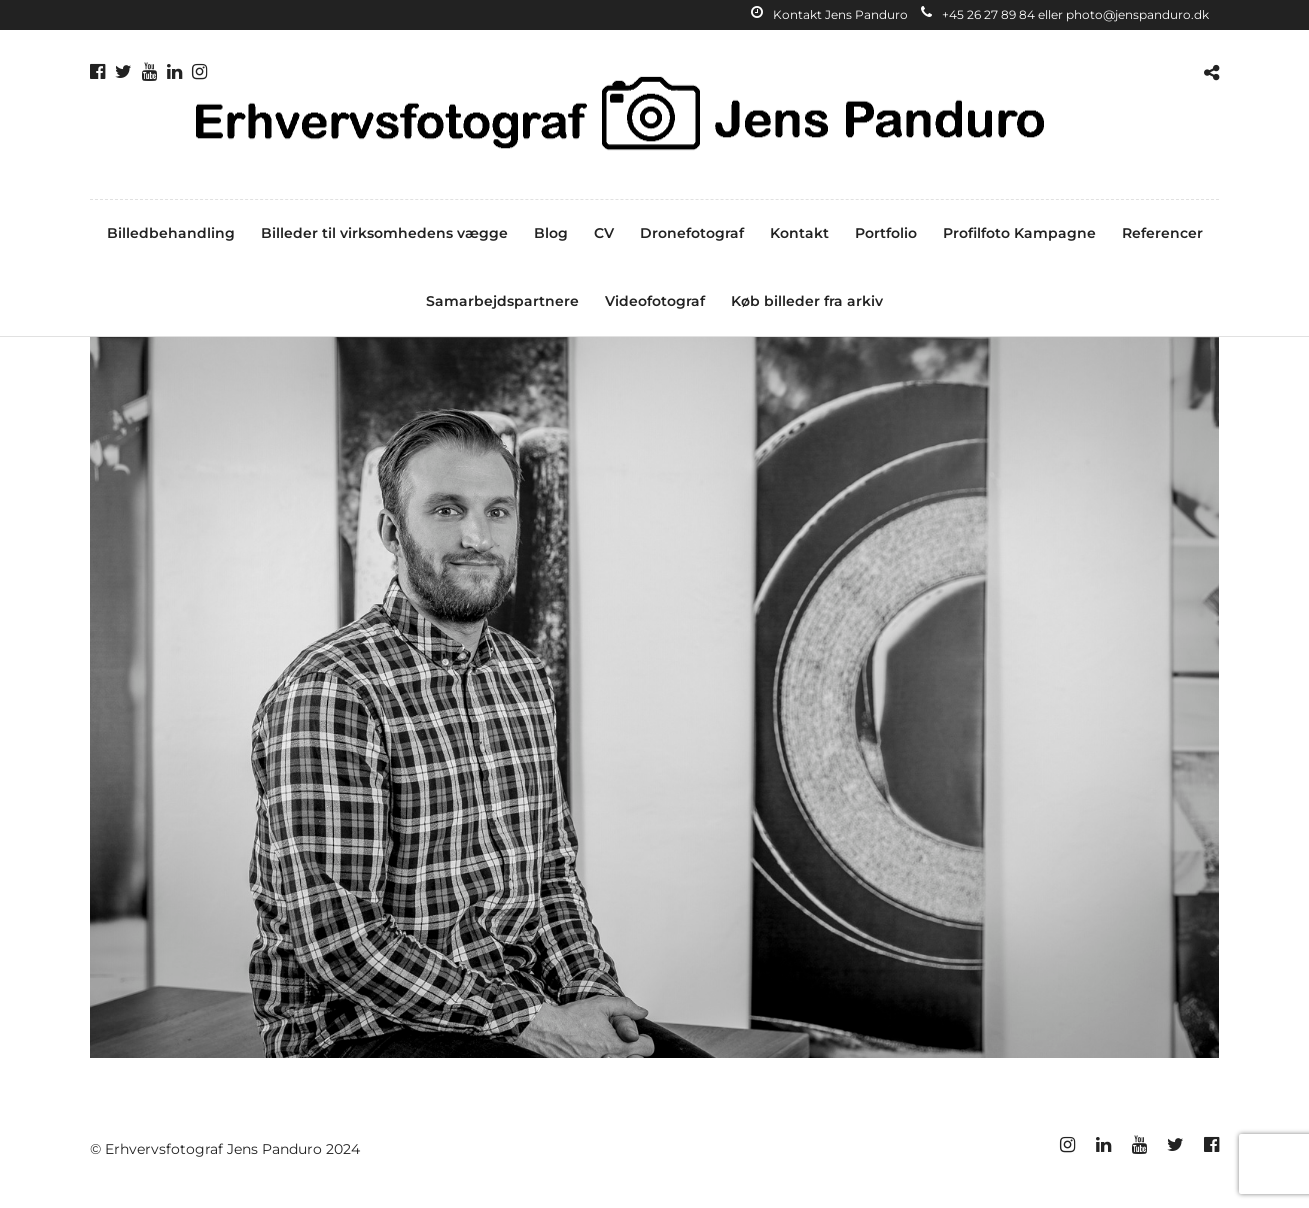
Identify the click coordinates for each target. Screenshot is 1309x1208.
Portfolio (886, 233)
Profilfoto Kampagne (1019, 233)
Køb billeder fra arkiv (807, 301)
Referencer (1162, 233)
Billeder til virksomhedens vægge (384, 233)
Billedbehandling (171, 233)
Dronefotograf (692, 233)
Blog (551, 233)
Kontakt (799, 233)
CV (604, 233)
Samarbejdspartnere (502, 301)
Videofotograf (655, 301)
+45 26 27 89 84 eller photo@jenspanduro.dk (1065, 14)
